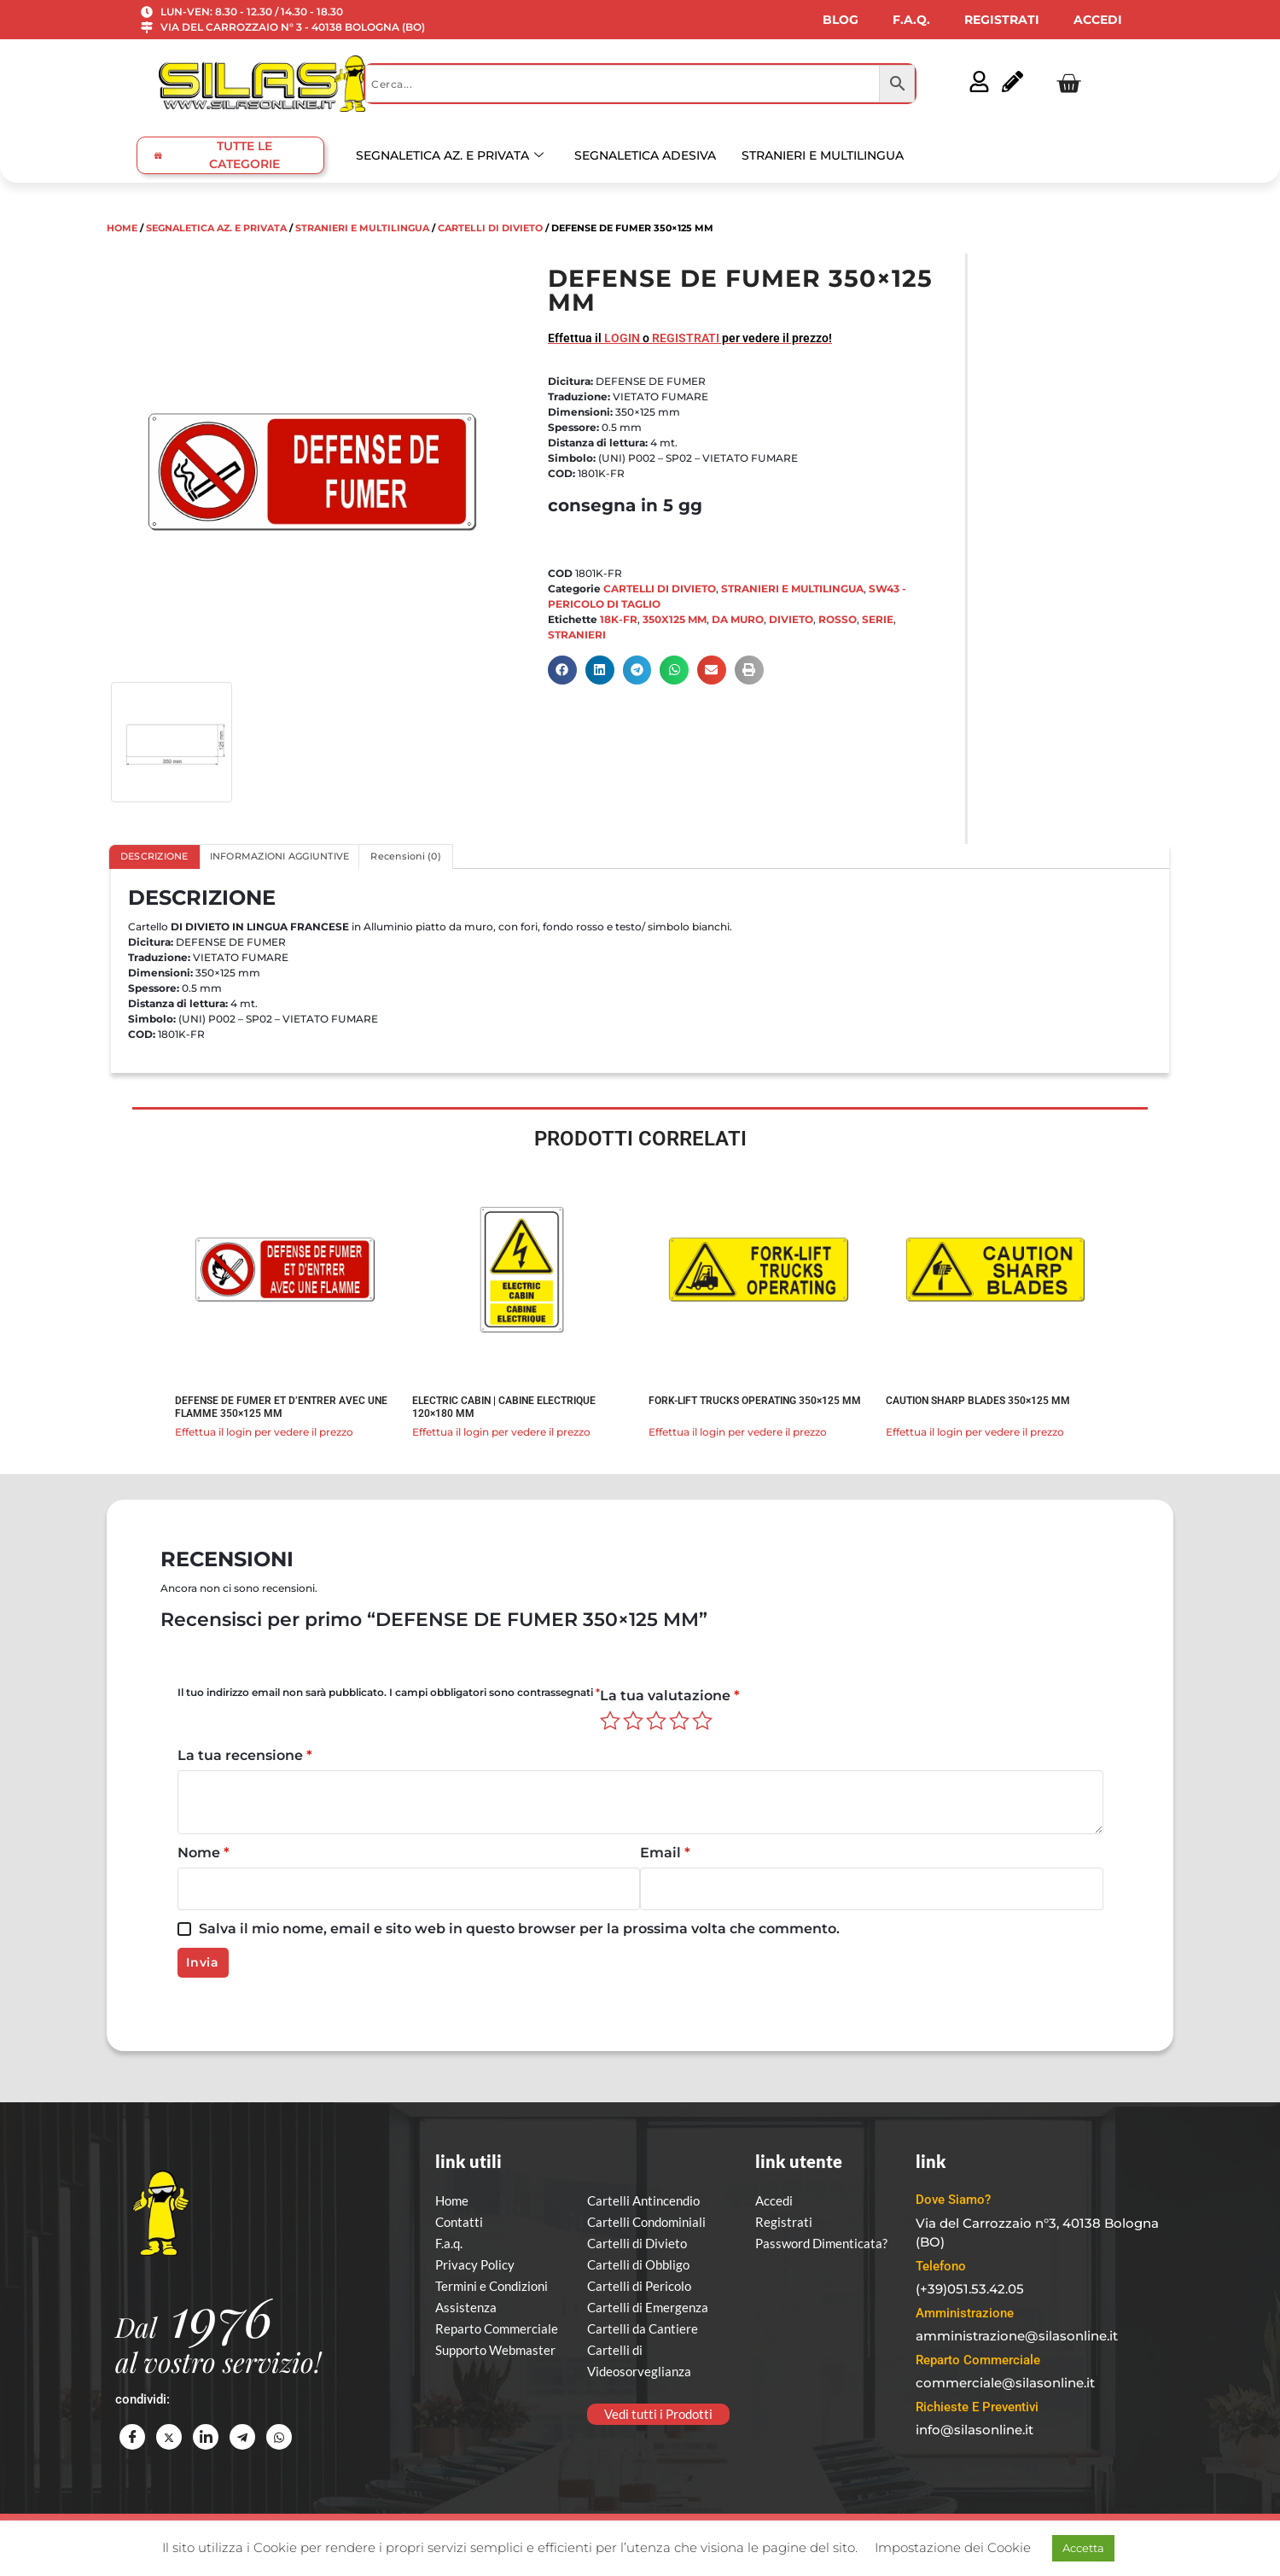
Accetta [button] (1083, 2548)
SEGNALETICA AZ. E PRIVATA (450, 155)
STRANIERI (577, 634)
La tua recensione (244, 1755)
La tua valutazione (670, 1695)
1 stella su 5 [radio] (610, 1721)
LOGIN (622, 338)
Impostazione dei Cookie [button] (953, 2547)
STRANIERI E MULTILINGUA (823, 155)
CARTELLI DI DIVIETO (490, 228)
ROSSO (837, 619)
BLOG (840, 19)
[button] (562, 670)
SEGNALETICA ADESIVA (645, 155)
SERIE (877, 619)
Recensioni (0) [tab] (405, 856)
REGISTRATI (1001, 19)
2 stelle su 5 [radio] (633, 1721)
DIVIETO (791, 619)
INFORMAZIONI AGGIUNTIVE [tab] (280, 856)
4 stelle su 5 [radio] (679, 1721)
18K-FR (618, 619)
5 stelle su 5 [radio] (702, 1721)
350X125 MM (675, 619)
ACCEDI (1097, 19)
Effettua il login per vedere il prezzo (264, 1431)
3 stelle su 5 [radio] (656, 1721)
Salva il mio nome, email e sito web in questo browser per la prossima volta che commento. (519, 1928)
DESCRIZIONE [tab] (154, 856)
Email (665, 1853)
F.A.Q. (911, 19)
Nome (203, 1853)
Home (122, 228)
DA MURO (738, 619)
